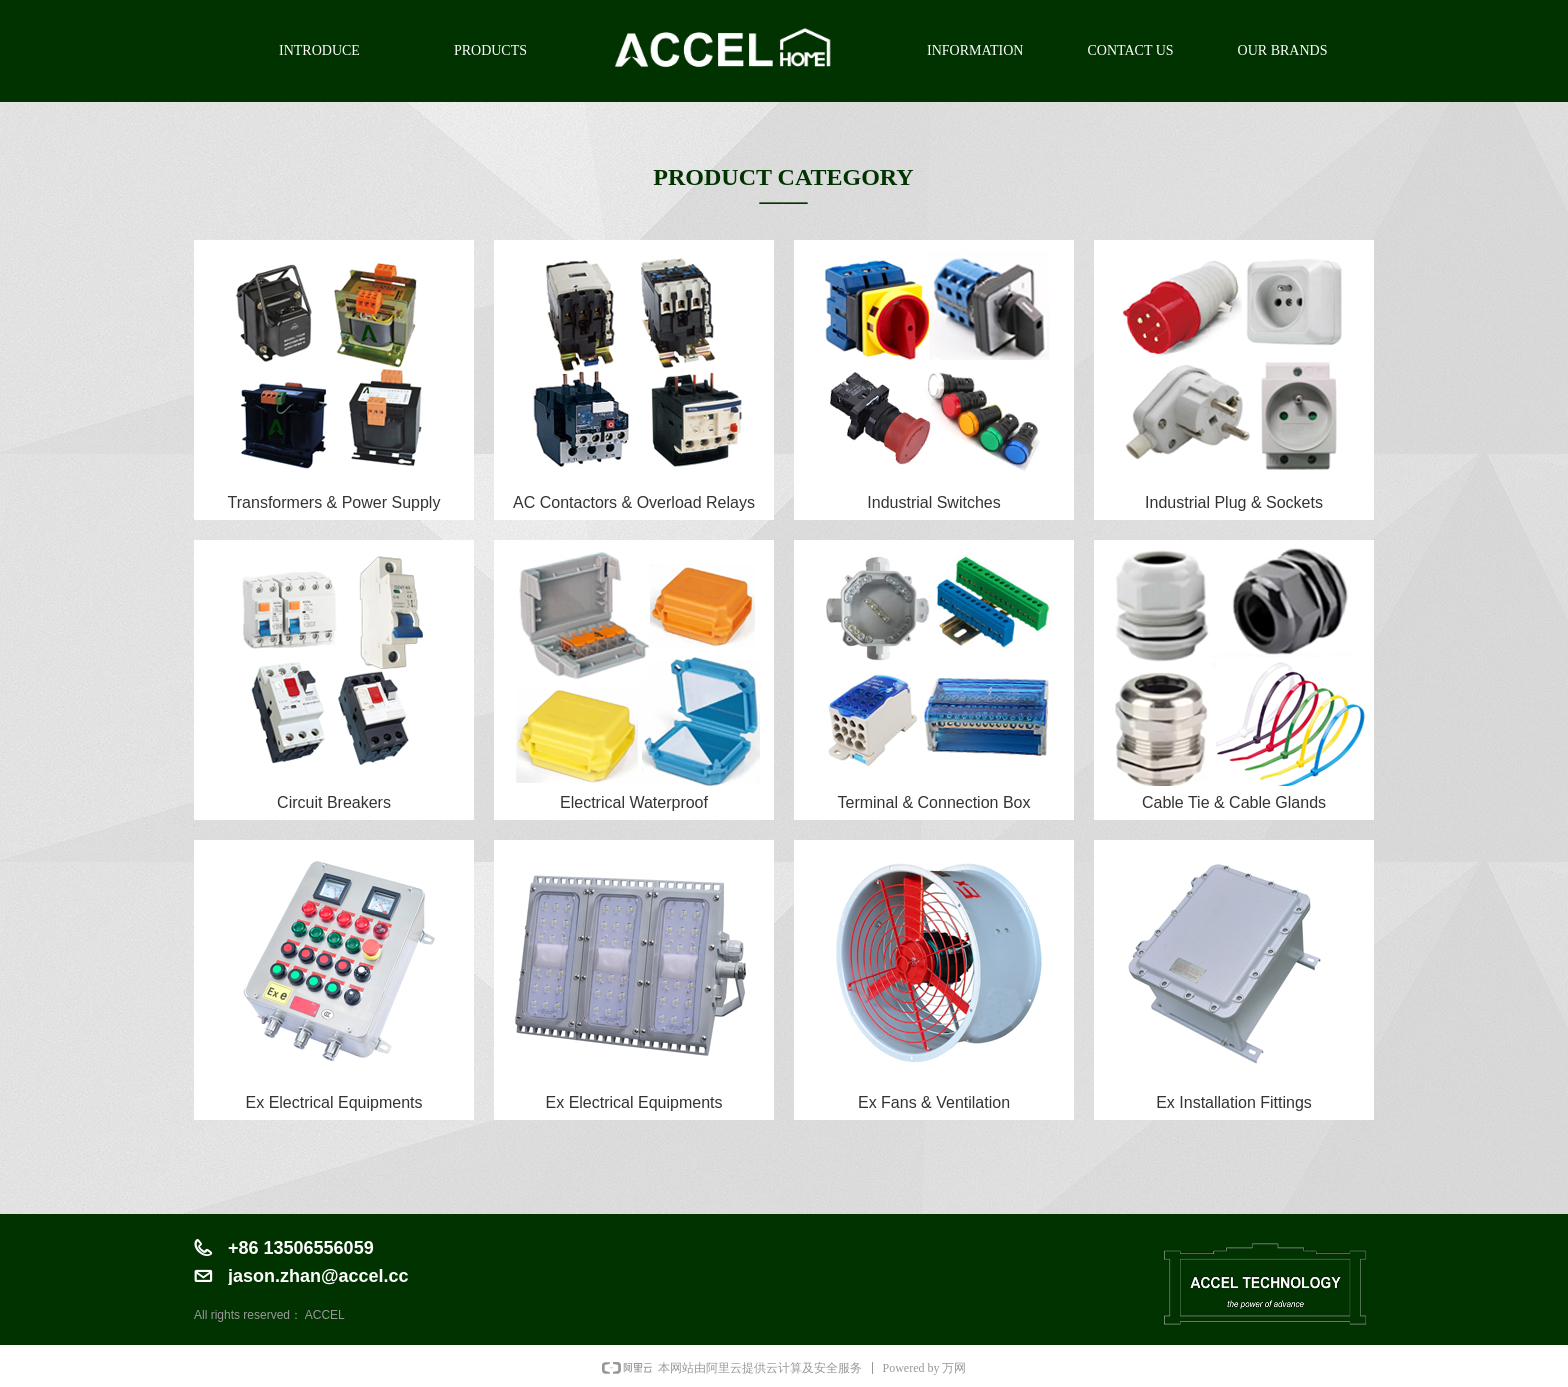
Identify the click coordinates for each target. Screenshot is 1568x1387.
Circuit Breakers (334, 802)
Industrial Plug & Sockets (1234, 502)
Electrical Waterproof (634, 802)
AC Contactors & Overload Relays (634, 502)
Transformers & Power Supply (334, 502)
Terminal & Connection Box (934, 802)
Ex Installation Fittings (1234, 1102)
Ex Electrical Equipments (334, 1102)
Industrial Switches (933, 502)
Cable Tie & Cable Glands (1234, 802)
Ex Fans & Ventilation (934, 1102)
